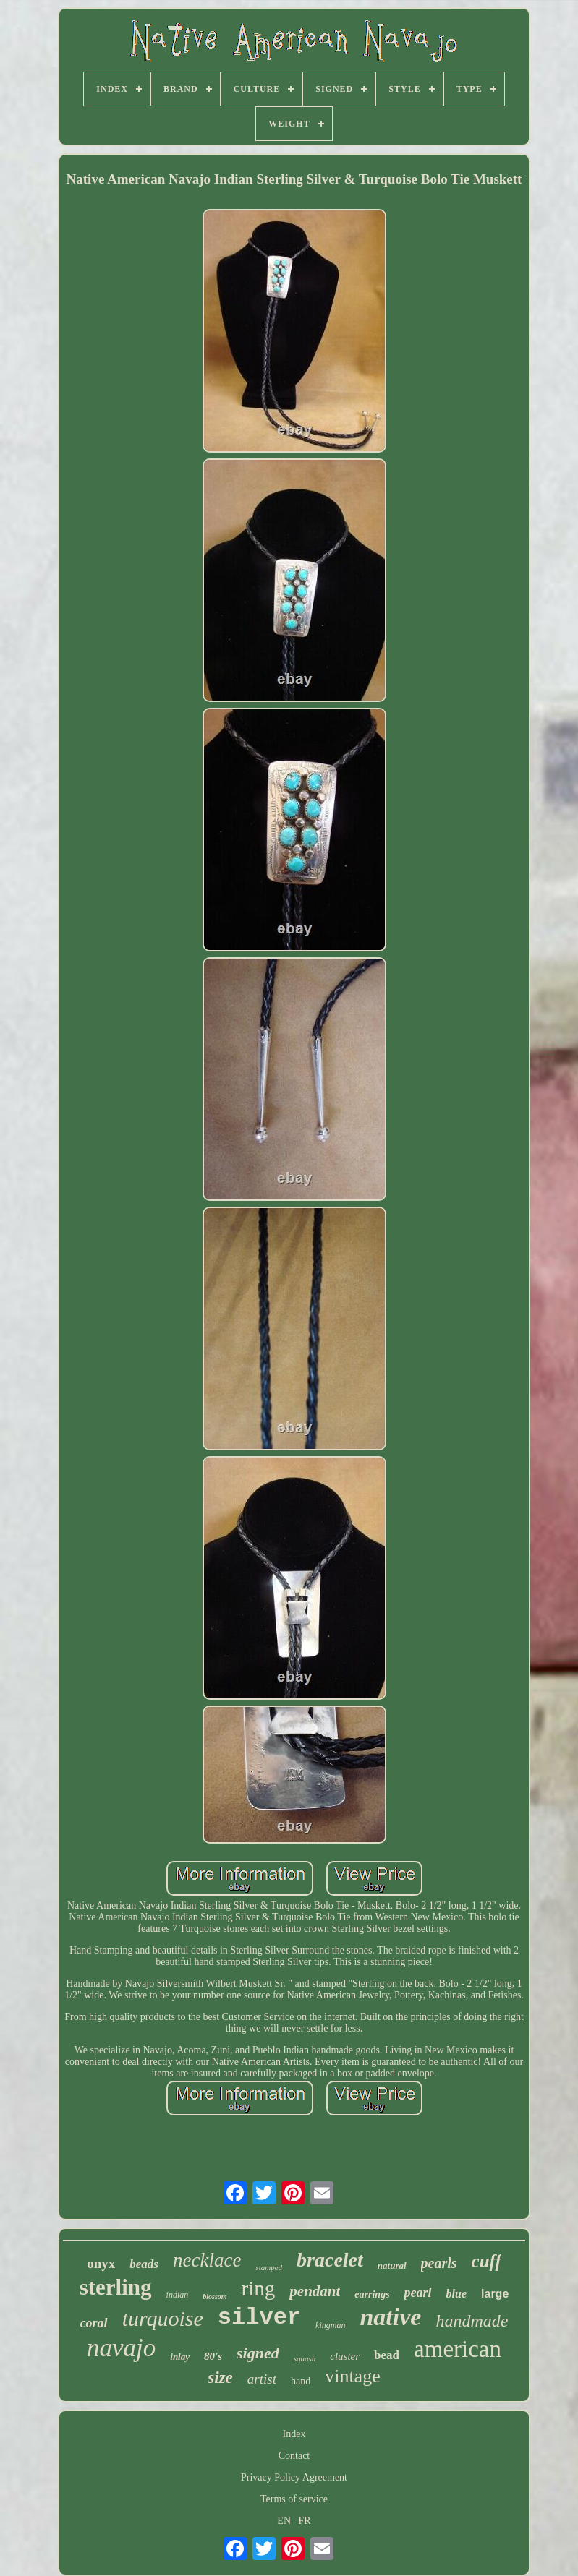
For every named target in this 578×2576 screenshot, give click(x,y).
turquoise (162, 2318)
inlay (180, 2356)
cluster (345, 2356)
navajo (121, 2348)
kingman (330, 2325)
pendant (314, 2291)
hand (300, 2381)
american (457, 2349)
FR (305, 2520)
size (220, 2378)
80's (213, 2356)
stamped (268, 2267)
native (390, 2316)
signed (258, 2353)
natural (392, 2265)
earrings (371, 2294)
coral (94, 2323)
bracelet (330, 2259)
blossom (214, 2297)
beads (143, 2264)
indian (177, 2295)
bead (386, 2355)
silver (259, 2317)
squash (305, 2358)
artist (261, 2379)
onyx (101, 2263)
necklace (207, 2260)
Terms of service (294, 2499)
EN (284, 2520)
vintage (353, 2376)
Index (294, 2434)
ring (259, 2288)
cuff (486, 2261)
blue (456, 2294)
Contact (294, 2455)
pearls (439, 2263)
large (495, 2294)
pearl (418, 2292)
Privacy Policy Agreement (294, 2477)
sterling (116, 2287)
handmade (471, 2320)
